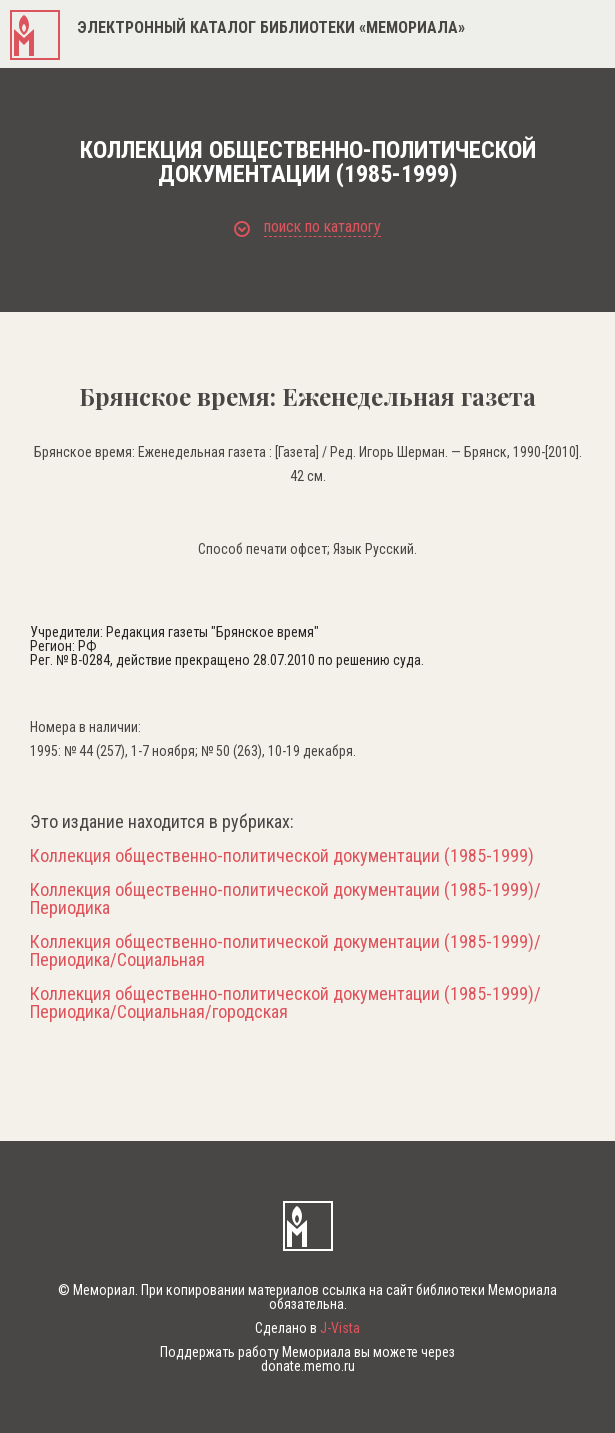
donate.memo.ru (308, 1366)
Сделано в (307, 1328)
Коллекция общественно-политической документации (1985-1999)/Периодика (285, 899)
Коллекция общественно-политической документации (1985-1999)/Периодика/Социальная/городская (285, 1003)
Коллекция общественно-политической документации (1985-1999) (282, 856)
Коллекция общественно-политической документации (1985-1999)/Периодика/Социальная (285, 951)
